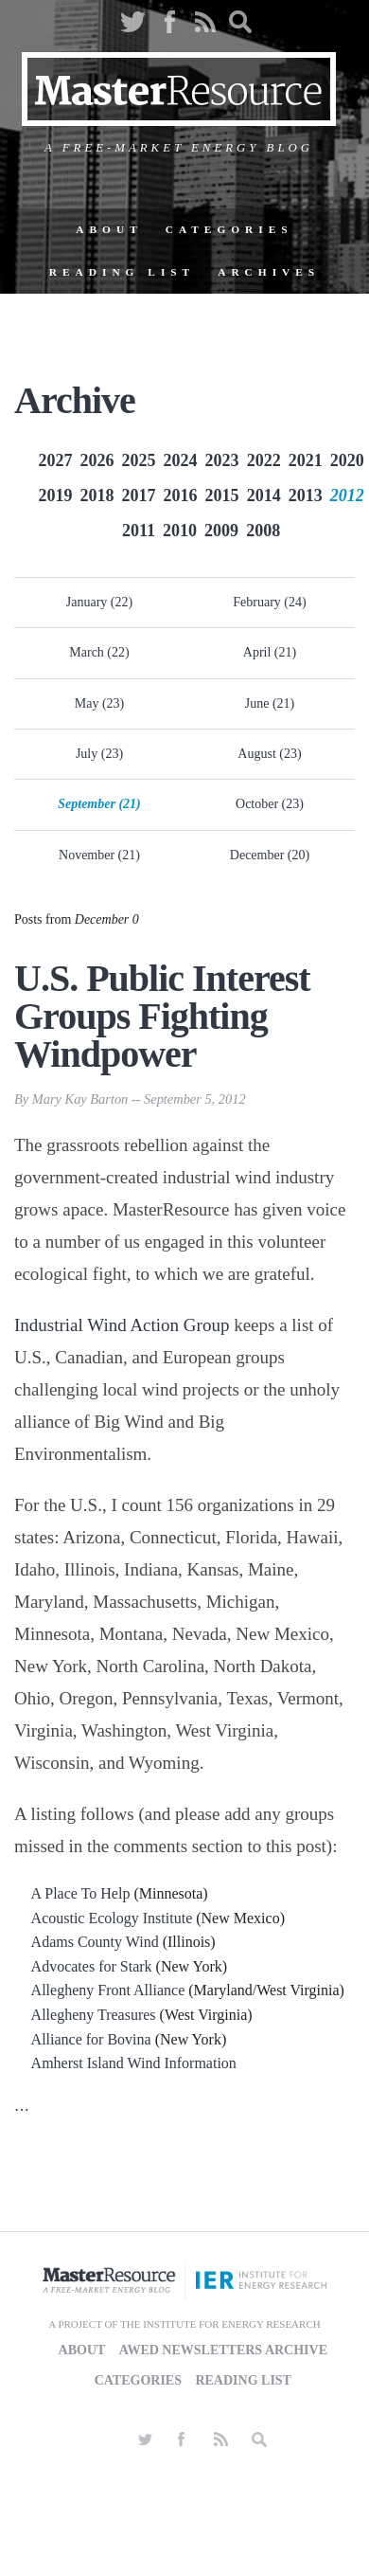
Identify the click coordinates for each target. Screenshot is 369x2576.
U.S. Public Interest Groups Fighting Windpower (162, 1016)
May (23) (100, 703)
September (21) (99, 804)
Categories (229, 229)
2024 (181, 460)
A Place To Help (81, 1893)
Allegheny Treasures (93, 2015)
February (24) (269, 602)
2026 (97, 460)
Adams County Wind (95, 1942)
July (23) (99, 754)
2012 (347, 495)
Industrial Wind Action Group (121, 1325)
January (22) (99, 602)
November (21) (99, 855)
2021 (306, 460)
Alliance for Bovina (91, 2039)
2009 (221, 530)
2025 (139, 460)
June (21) (270, 703)
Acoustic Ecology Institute (112, 1918)
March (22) (99, 652)
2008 (263, 530)
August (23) (269, 754)
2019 (55, 495)
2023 (222, 460)
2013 (306, 495)
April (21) (269, 652)
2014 (264, 495)
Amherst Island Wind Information (134, 2063)
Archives (269, 272)
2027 (55, 460)
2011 (138, 530)
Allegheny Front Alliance (108, 1990)
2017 (139, 495)
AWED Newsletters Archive (223, 2350)
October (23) (270, 804)
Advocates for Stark (91, 1966)
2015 (222, 495)
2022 (264, 460)
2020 (347, 460)
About (109, 229)
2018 (97, 495)
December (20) (269, 855)
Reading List (122, 272)
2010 (180, 530)
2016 (181, 495)
